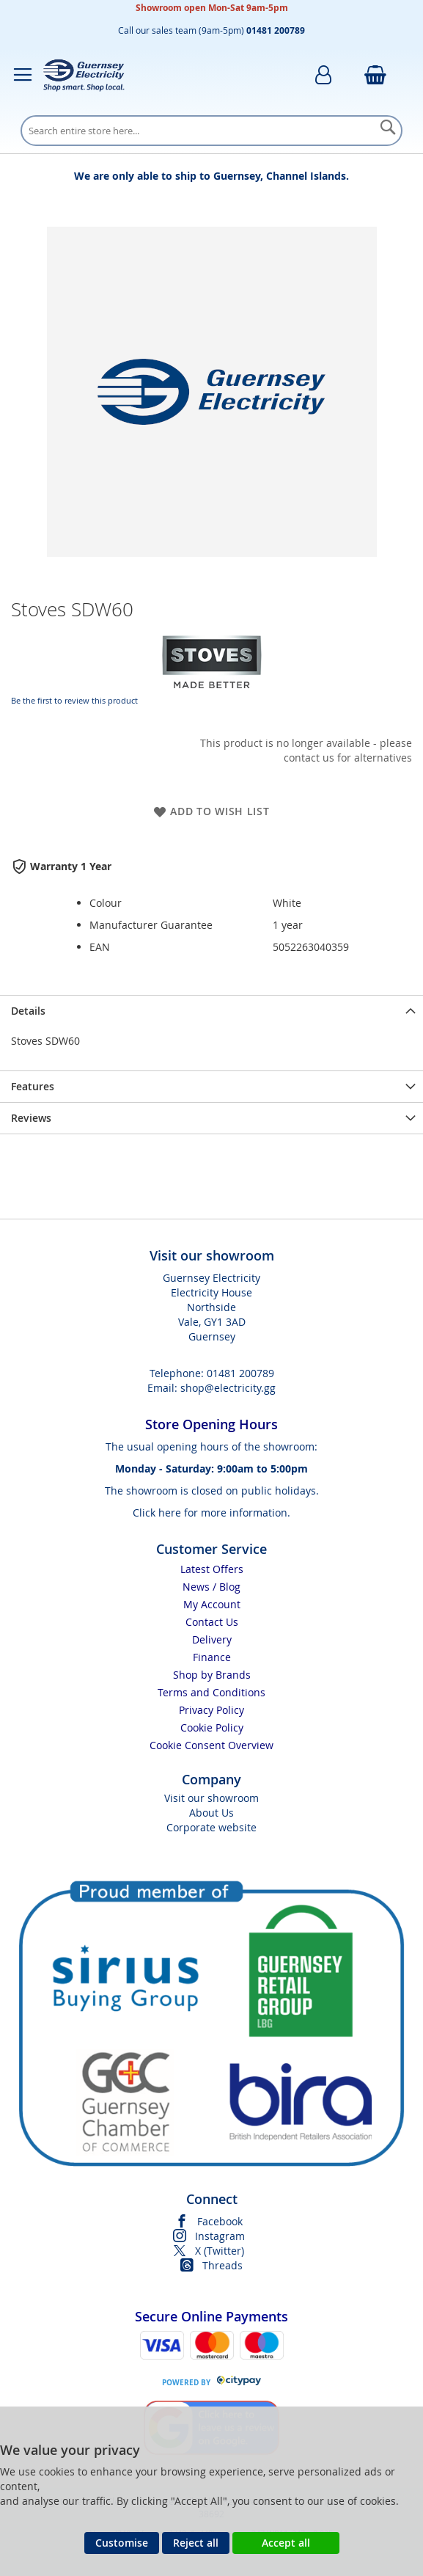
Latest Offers (211, 1569)
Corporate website (211, 1827)
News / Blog (211, 1587)
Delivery (212, 1639)
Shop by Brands (212, 1675)
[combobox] (211, 130)
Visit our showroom (211, 1798)
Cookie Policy (211, 1727)
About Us (211, 1813)
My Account (211, 1604)
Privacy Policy (211, 1710)
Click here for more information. (211, 1512)
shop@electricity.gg (228, 1388)
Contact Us (211, 1622)
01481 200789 (240, 1373)
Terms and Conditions (211, 1692)
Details (28, 1011)
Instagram (220, 2236)
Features (32, 1086)
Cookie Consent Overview (211, 1745)
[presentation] (211, 1010)
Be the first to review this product (74, 700)
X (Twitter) (219, 2251)
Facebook (220, 2221)
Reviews (31, 1118)
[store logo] (83, 75)
